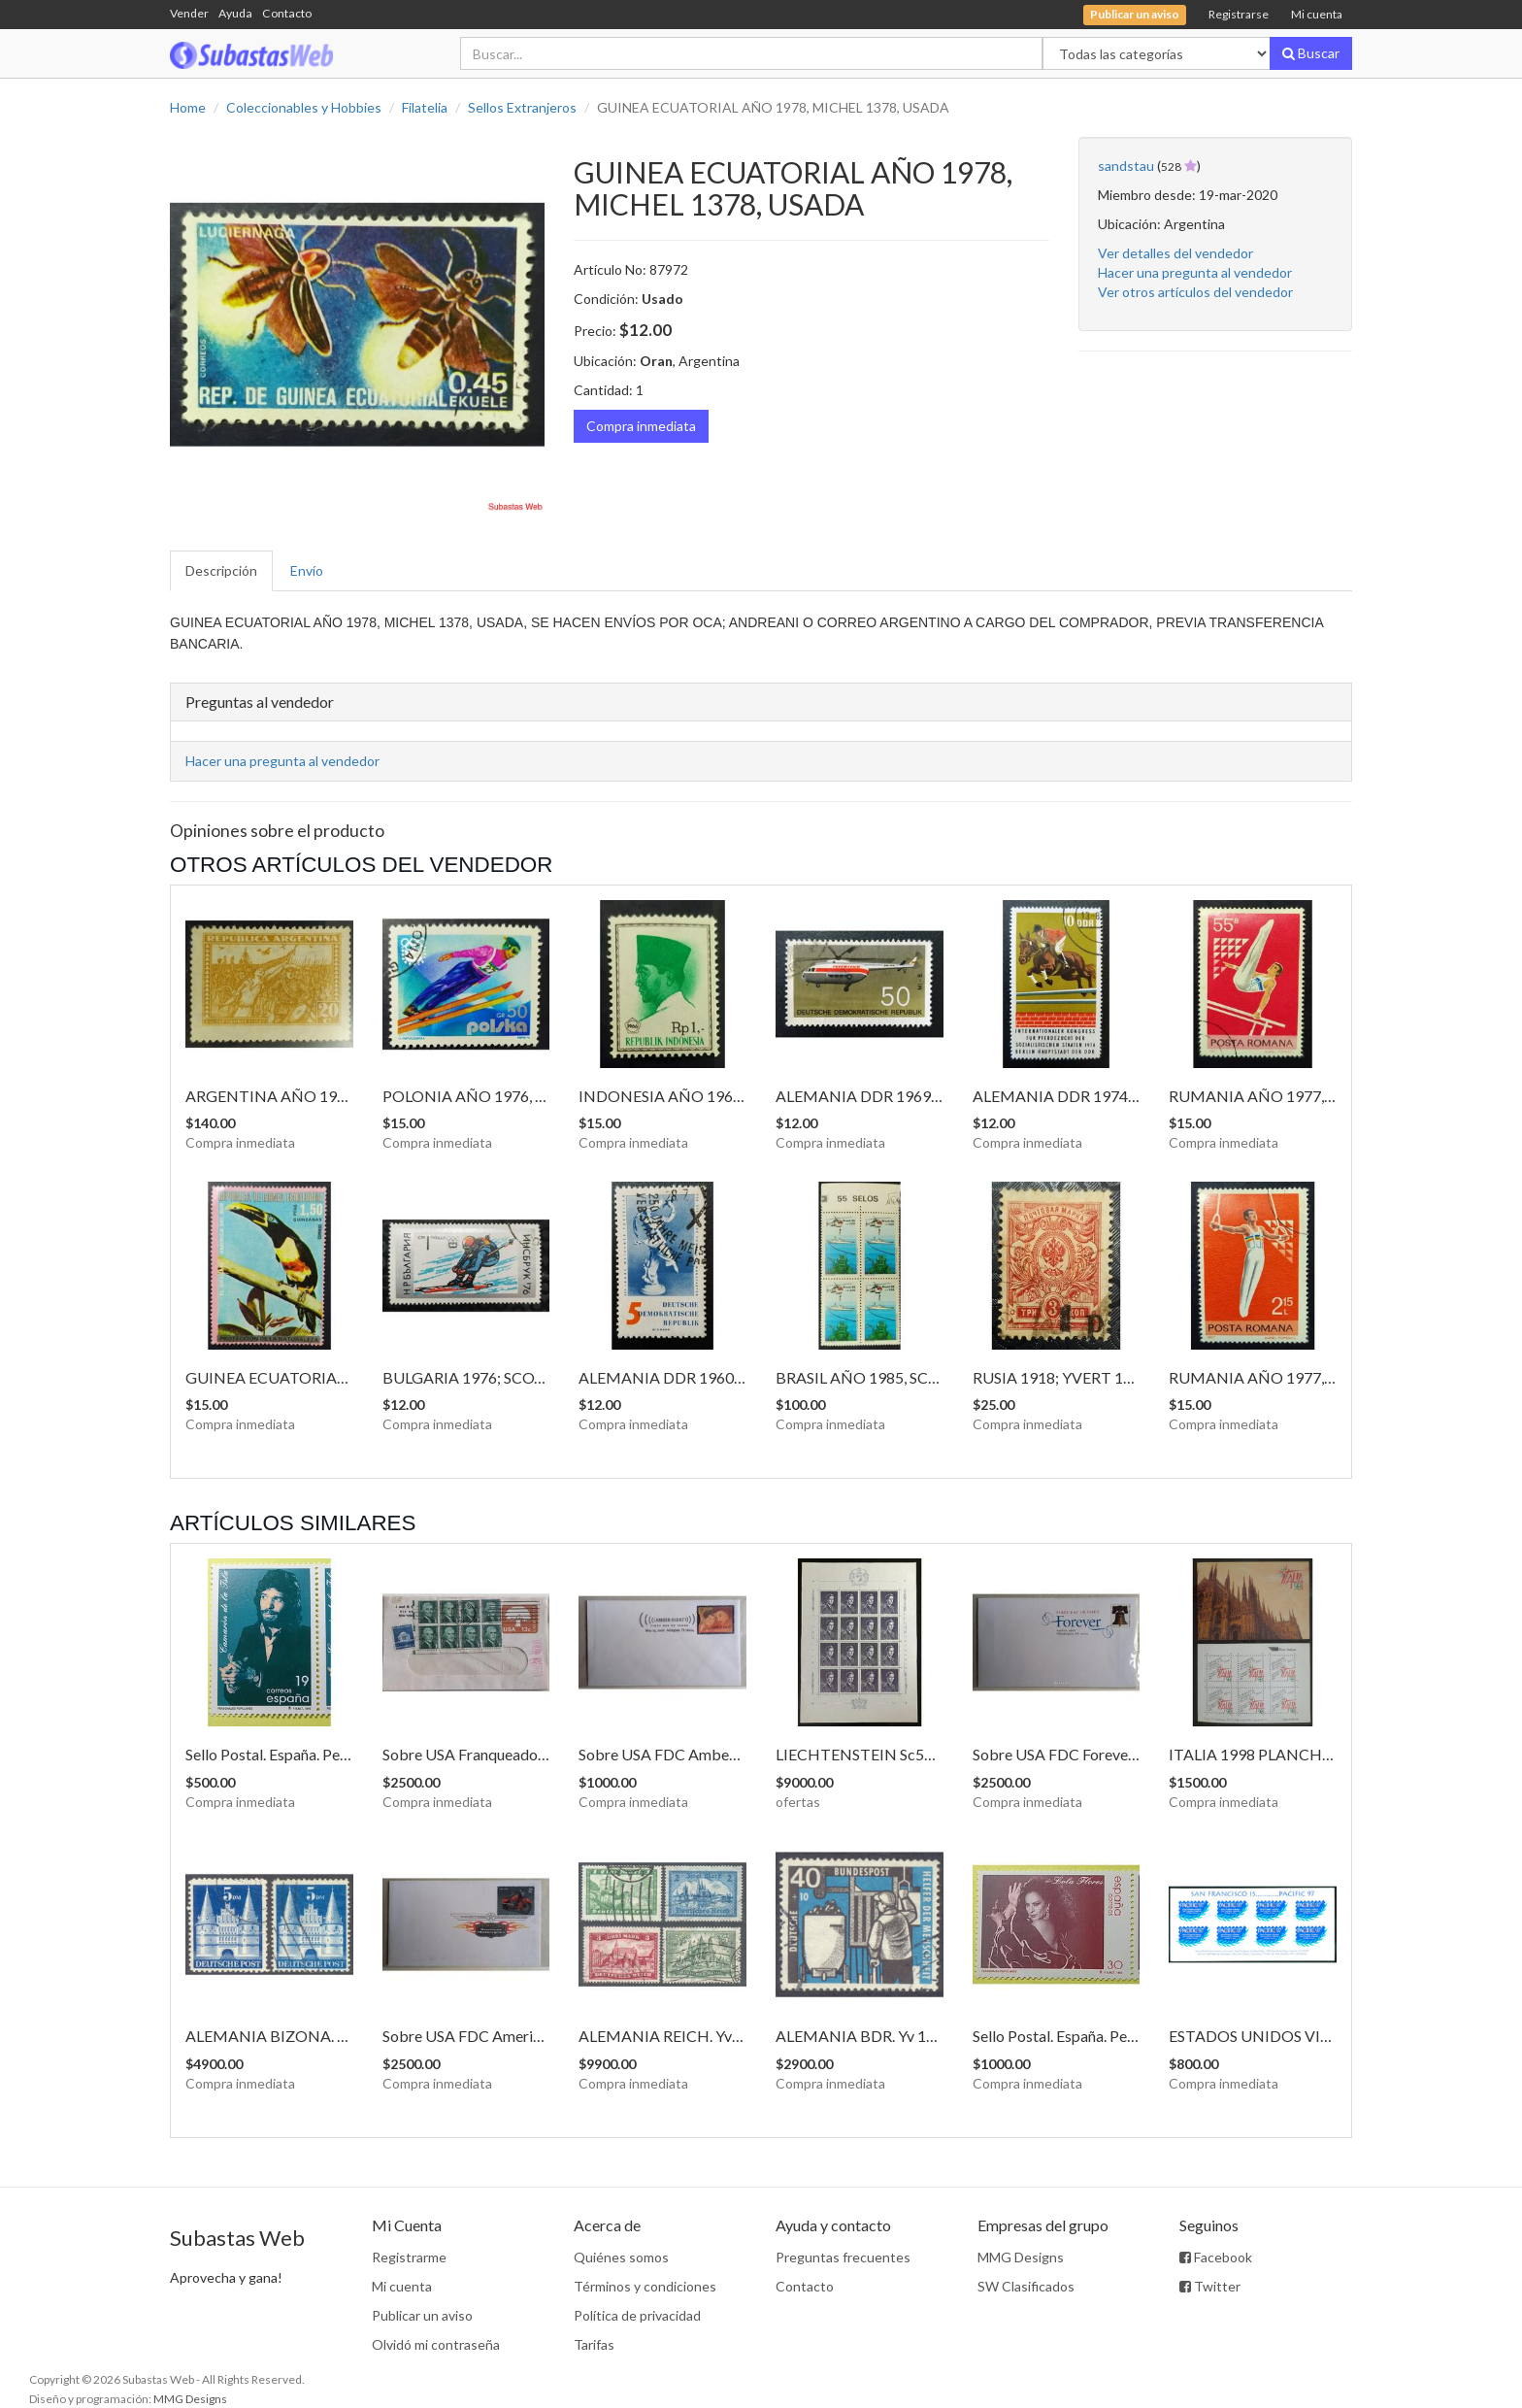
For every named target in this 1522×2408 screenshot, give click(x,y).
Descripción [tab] (221, 570)
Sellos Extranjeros (522, 107)
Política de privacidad (637, 2315)
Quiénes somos (621, 2257)
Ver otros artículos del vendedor (1195, 292)
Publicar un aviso (422, 2315)
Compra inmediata (641, 426)
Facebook (1215, 2257)
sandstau (1126, 165)
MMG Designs (1020, 2257)
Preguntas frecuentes (843, 2257)
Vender (189, 13)
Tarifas (594, 2344)
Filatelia (424, 107)
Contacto (287, 13)
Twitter (1210, 2286)
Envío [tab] (306, 570)
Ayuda (235, 13)
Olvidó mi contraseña (436, 2344)
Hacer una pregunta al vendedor (1195, 272)
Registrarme (409, 2257)
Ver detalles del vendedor (1175, 253)
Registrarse (1238, 14)
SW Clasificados (1026, 2286)
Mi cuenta (1316, 14)
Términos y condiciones (645, 2286)
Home (188, 107)
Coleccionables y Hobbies (303, 107)
